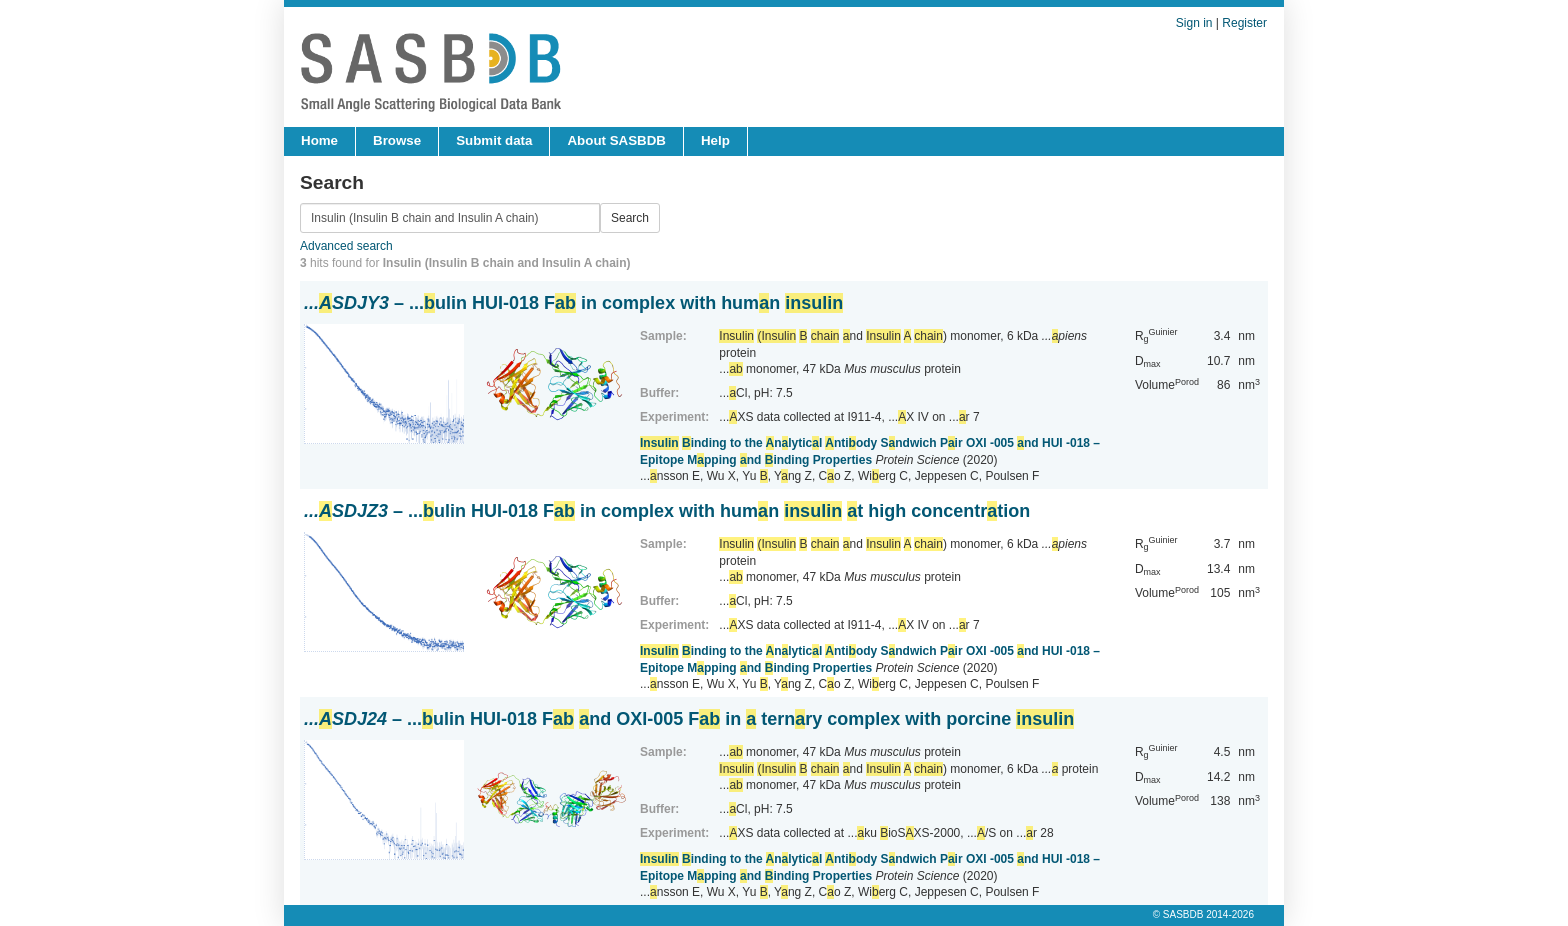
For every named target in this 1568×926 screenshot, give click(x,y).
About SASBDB (616, 140)
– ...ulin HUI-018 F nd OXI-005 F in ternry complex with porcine (689, 719)
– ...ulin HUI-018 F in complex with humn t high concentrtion (667, 511)
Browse (397, 140)
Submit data (494, 140)
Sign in (1194, 23)
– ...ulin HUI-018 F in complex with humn (573, 303)
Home (319, 140)
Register (1244, 23)
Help (715, 140)
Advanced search (346, 246)
